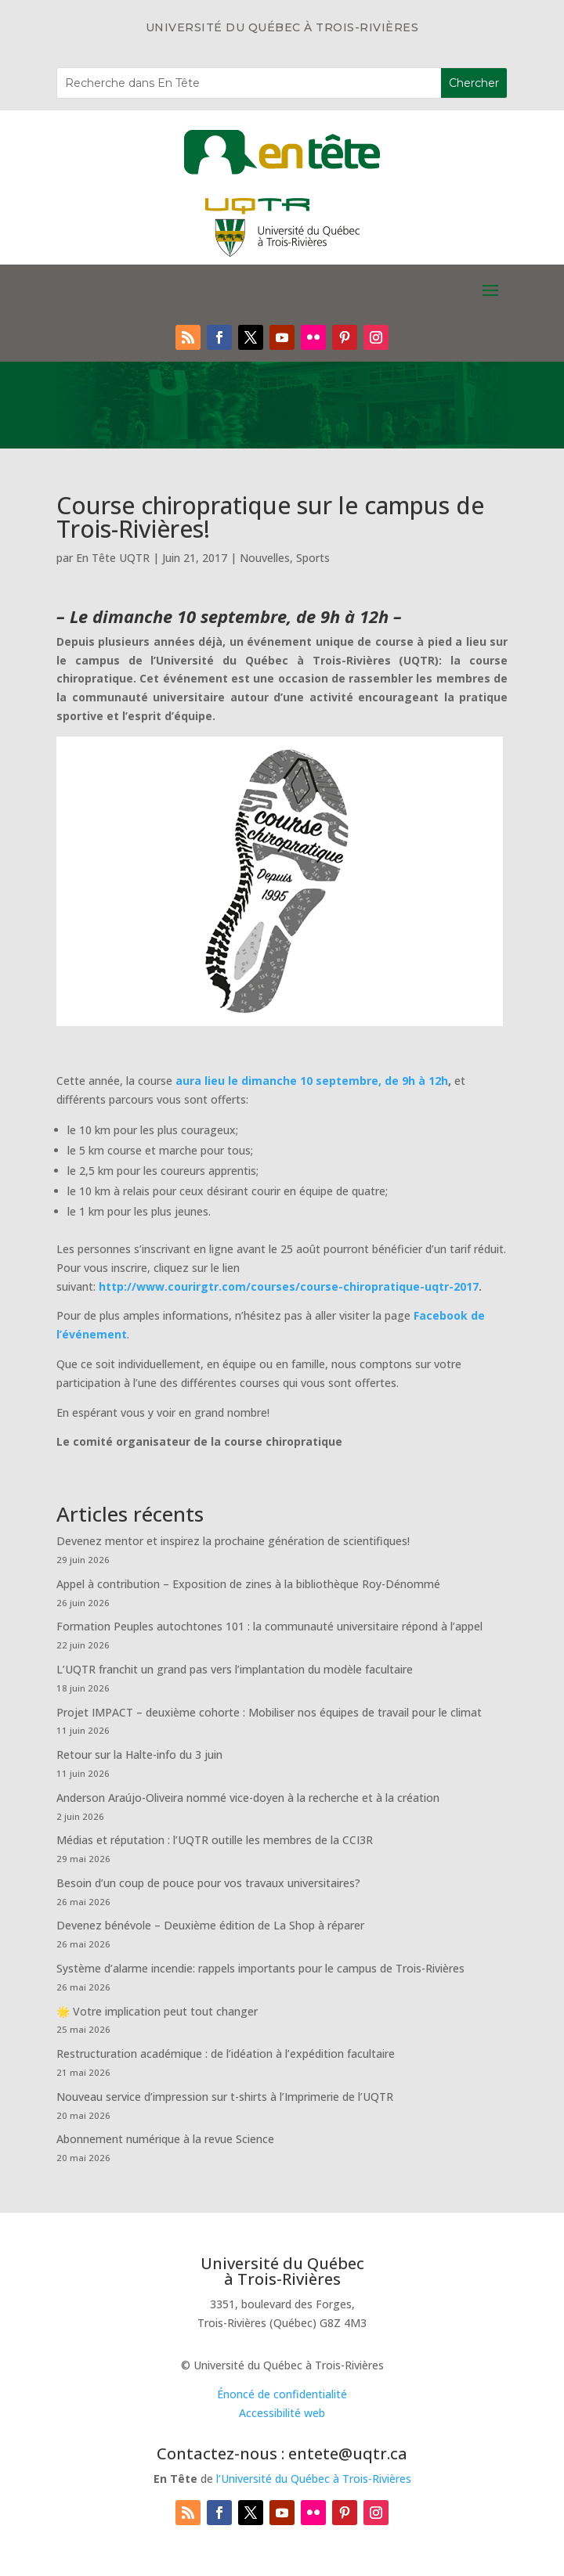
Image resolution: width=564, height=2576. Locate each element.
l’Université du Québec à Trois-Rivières (313, 2478)
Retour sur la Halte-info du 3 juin (139, 1754)
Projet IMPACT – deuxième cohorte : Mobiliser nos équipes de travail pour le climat (269, 1712)
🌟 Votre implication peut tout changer (157, 2011)
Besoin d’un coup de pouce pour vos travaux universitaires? (208, 1882)
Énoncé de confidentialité (282, 2394)
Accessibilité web (282, 2412)
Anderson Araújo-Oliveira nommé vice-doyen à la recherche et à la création (247, 1797)
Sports (313, 557)
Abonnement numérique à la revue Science (165, 2138)
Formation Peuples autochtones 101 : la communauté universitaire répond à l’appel (269, 1626)
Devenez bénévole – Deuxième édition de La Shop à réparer (210, 1925)
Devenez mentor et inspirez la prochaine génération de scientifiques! (233, 1540)
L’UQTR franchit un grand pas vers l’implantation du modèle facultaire (234, 1669)
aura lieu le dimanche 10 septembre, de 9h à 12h (311, 1080)
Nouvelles (265, 557)
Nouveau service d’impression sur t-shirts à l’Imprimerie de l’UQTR (224, 2096)
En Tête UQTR (113, 557)
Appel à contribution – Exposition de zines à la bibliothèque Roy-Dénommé (248, 1583)
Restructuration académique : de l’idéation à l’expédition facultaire (225, 2053)
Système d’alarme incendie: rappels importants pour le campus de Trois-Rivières (260, 1968)
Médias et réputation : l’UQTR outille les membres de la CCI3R (214, 1839)
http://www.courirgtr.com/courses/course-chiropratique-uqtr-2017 (289, 1286)
